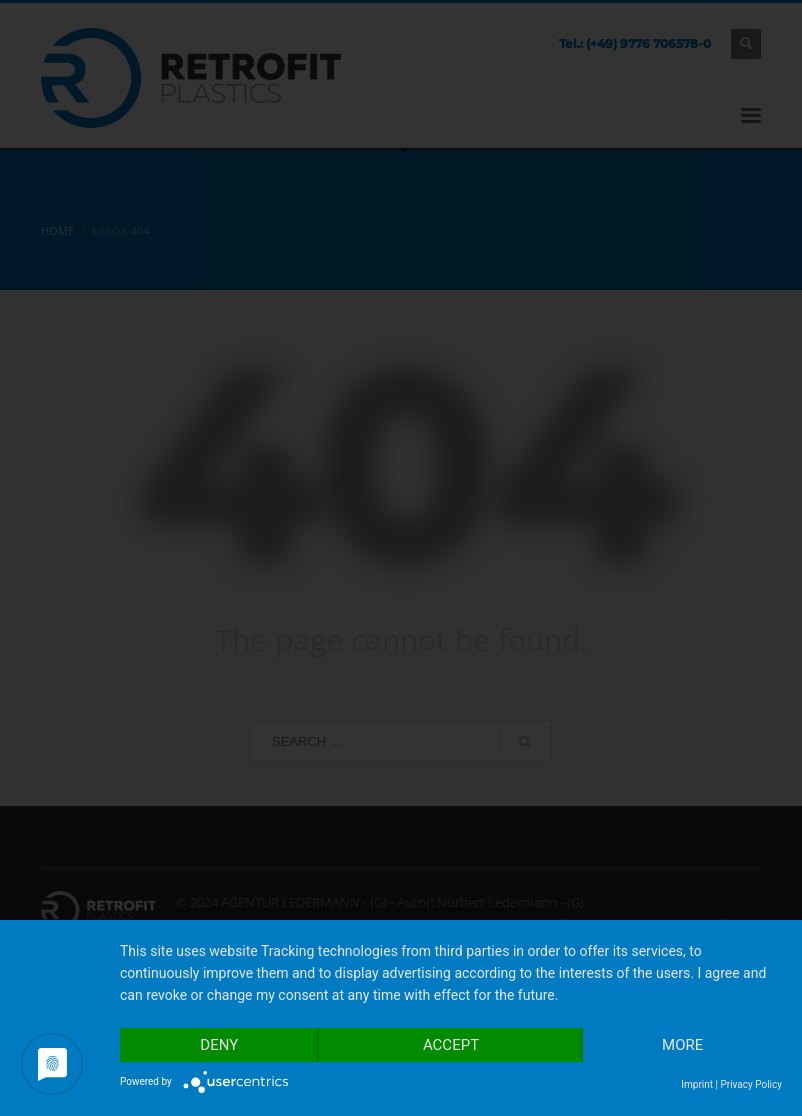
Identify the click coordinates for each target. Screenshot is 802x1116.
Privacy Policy (751, 1084)
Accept (451, 1045)
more (682, 1045)
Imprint (697, 1084)
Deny (219, 1045)
